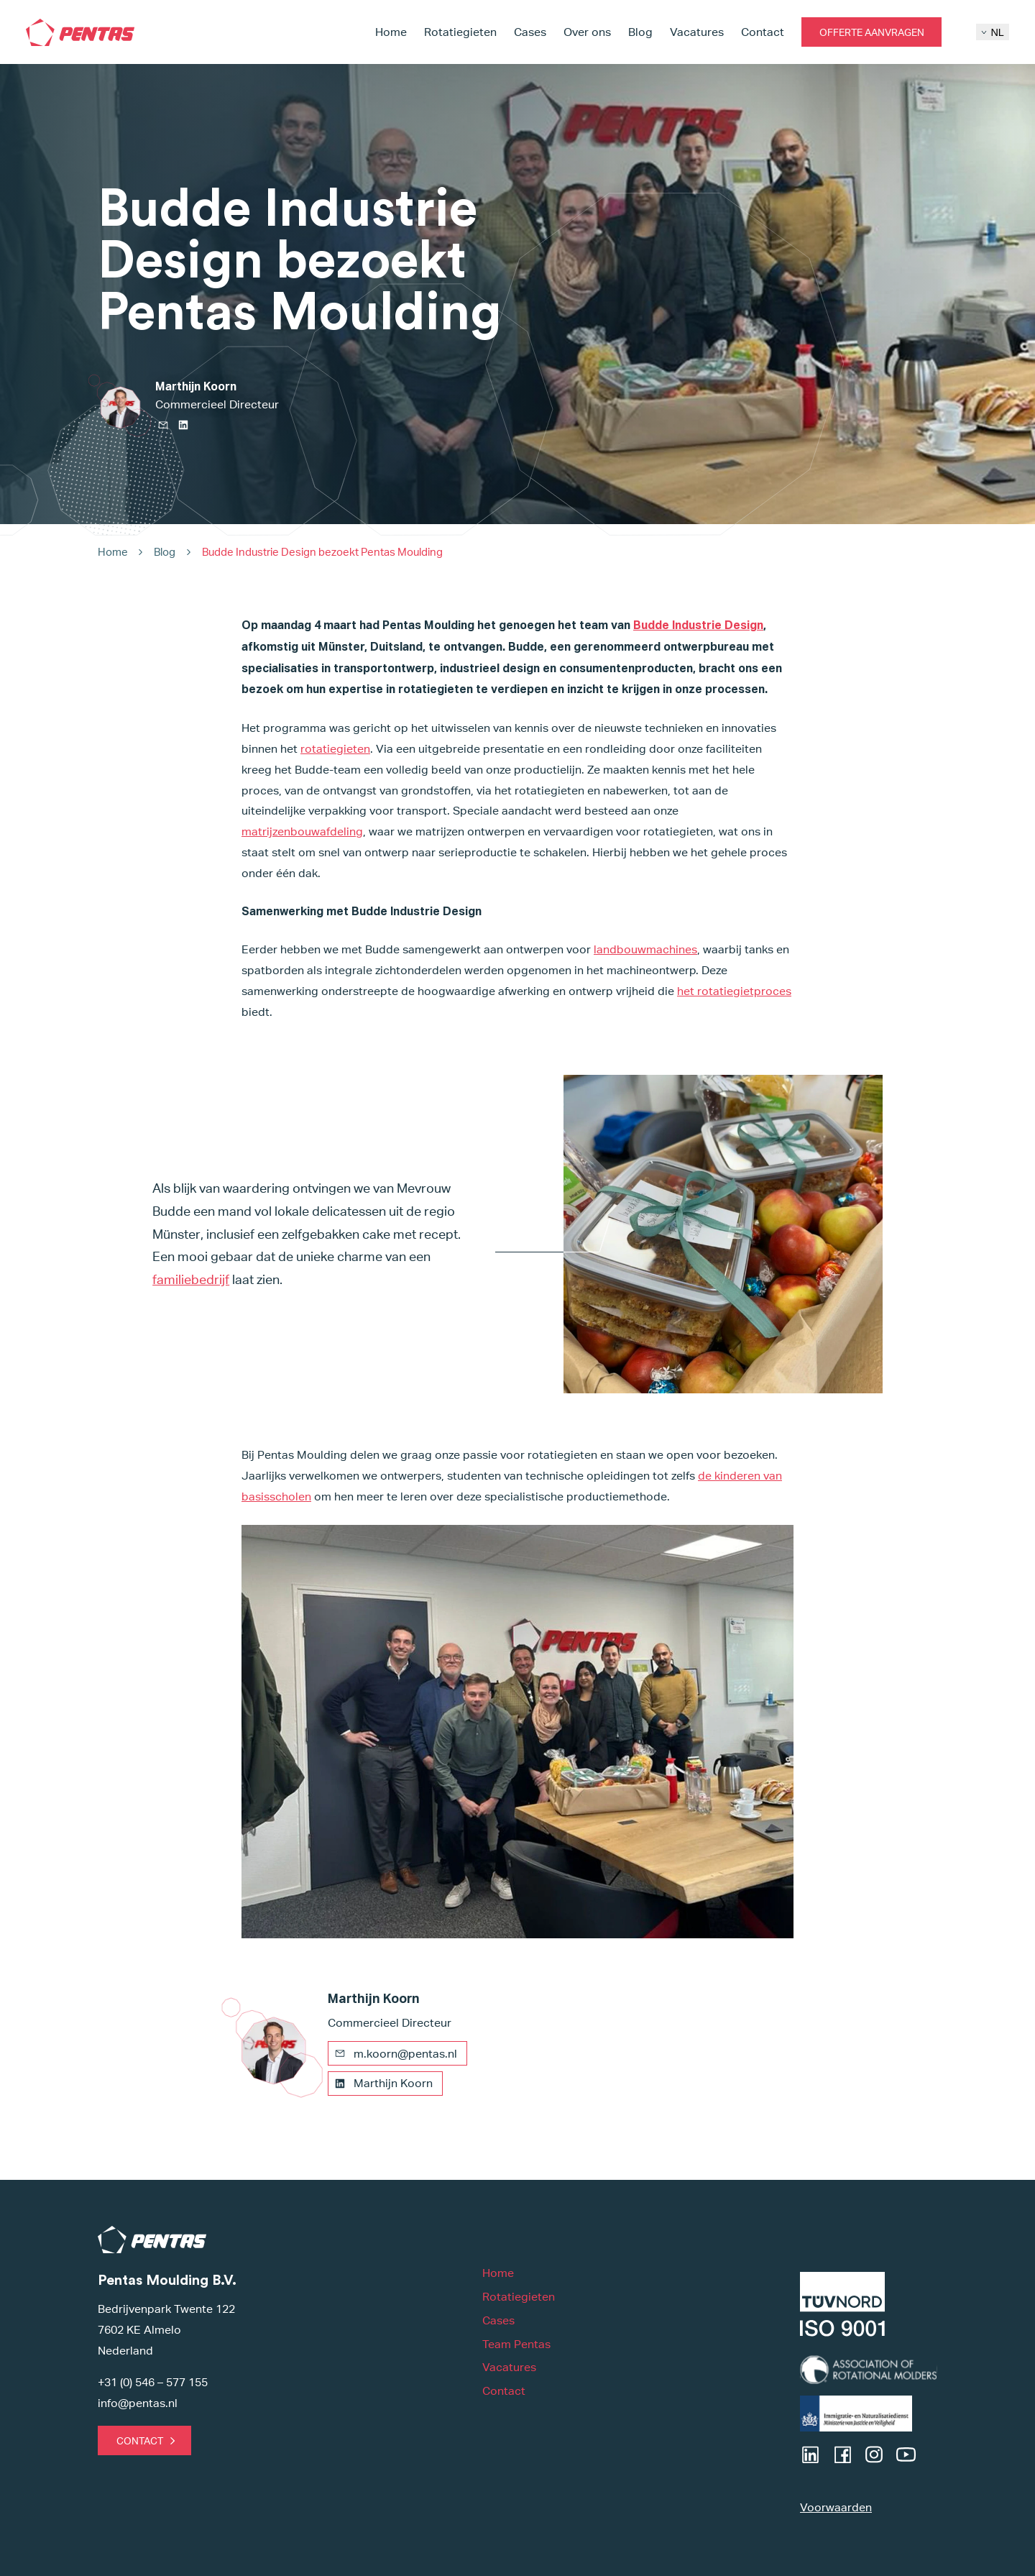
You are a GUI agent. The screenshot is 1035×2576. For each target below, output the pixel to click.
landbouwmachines (645, 949)
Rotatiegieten (460, 32)
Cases (530, 32)
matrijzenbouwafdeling (302, 831)
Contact (762, 32)
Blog (640, 32)
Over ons (587, 32)
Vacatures (697, 32)
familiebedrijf (190, 1279)
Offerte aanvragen (871, 32)
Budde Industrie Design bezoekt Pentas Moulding (322, 552)
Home (391, 32)
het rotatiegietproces (734, 991)
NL (992, 32)
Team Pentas (516, 2344)
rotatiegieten (335, 749)
